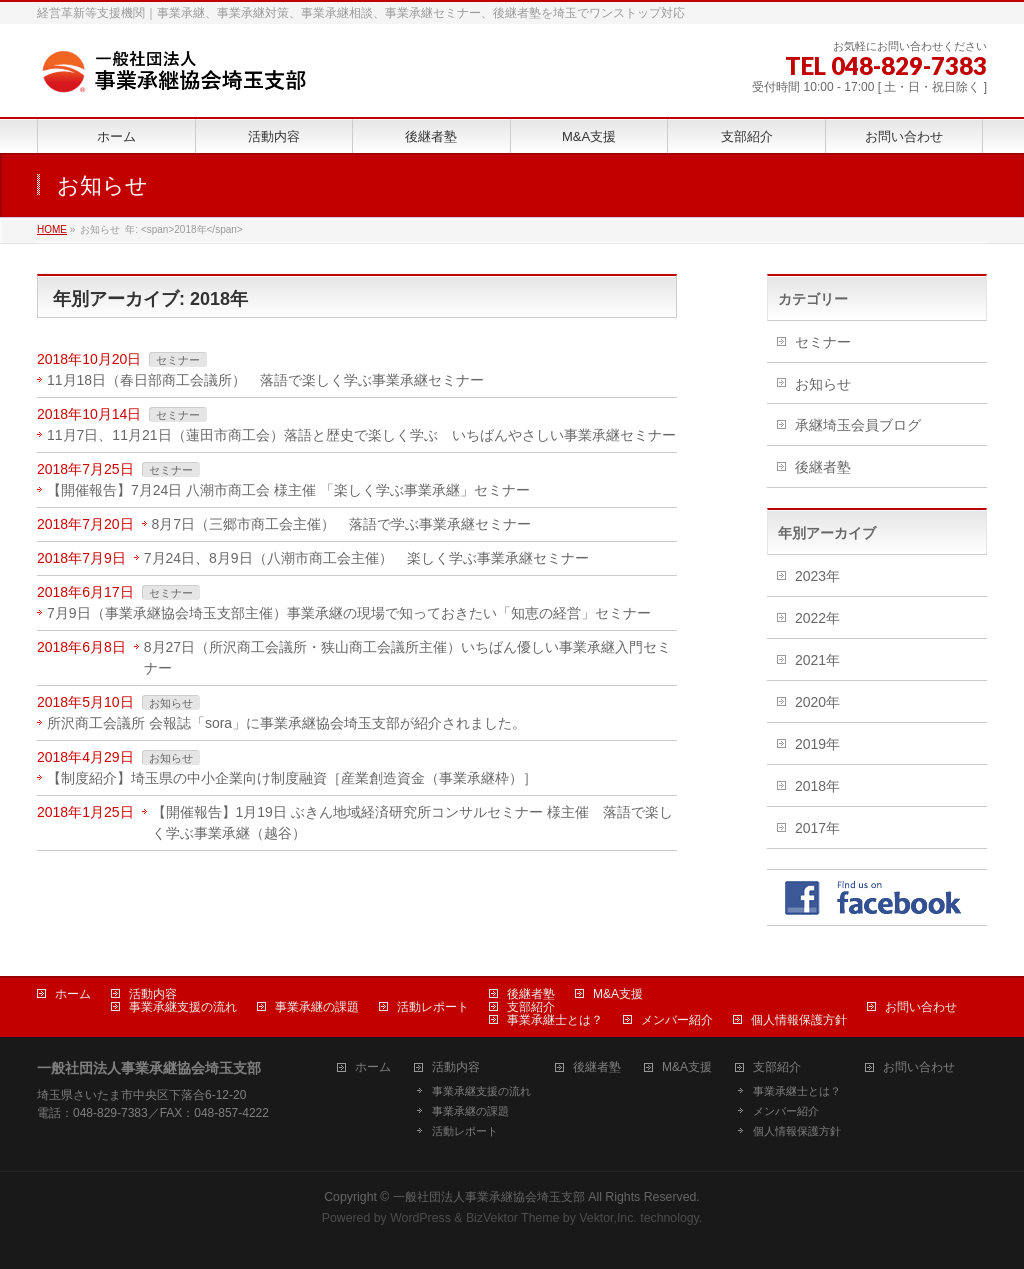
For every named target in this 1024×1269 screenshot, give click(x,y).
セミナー (178, 360)
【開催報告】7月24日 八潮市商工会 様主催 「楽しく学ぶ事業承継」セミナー (288, 490)
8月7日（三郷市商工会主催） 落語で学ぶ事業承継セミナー (342, 524)
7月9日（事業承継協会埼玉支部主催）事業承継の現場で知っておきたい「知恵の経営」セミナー (349, 613)
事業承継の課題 (317, 1007)
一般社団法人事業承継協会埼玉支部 (489, 1197)
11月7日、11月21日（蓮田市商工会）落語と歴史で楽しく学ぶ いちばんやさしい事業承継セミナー (361, 435)
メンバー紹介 (677, 1020)
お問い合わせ (921, 1007)
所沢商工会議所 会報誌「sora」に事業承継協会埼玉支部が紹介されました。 (286, 723)
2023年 (817, 576)
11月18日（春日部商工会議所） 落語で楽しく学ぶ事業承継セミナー (265, 380)
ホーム (73, 994)
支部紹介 (531, 1007)
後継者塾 (823, 467)
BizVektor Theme (513, 1218)
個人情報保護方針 (799, 1020)
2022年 (817, 618)
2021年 (817, 660)
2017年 (817, 828)
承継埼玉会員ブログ (858, 425)
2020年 (817, 702)
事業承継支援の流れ (183, 1007)
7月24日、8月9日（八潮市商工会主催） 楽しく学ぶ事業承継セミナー (366, 558)
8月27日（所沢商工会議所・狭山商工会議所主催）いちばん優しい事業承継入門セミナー (407, 657)
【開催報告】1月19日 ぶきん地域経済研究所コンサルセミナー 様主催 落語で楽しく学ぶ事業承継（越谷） (412, 822)
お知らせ (171, 703)
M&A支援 (618, 994)
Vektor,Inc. (608, 1218)
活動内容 (153, 994)
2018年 (817, 786)
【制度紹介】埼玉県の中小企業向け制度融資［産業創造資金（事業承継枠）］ (292, 778)
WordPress (420, 1218)
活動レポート (433, 1007)
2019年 (817, 744)
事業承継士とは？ (555, 1020)
